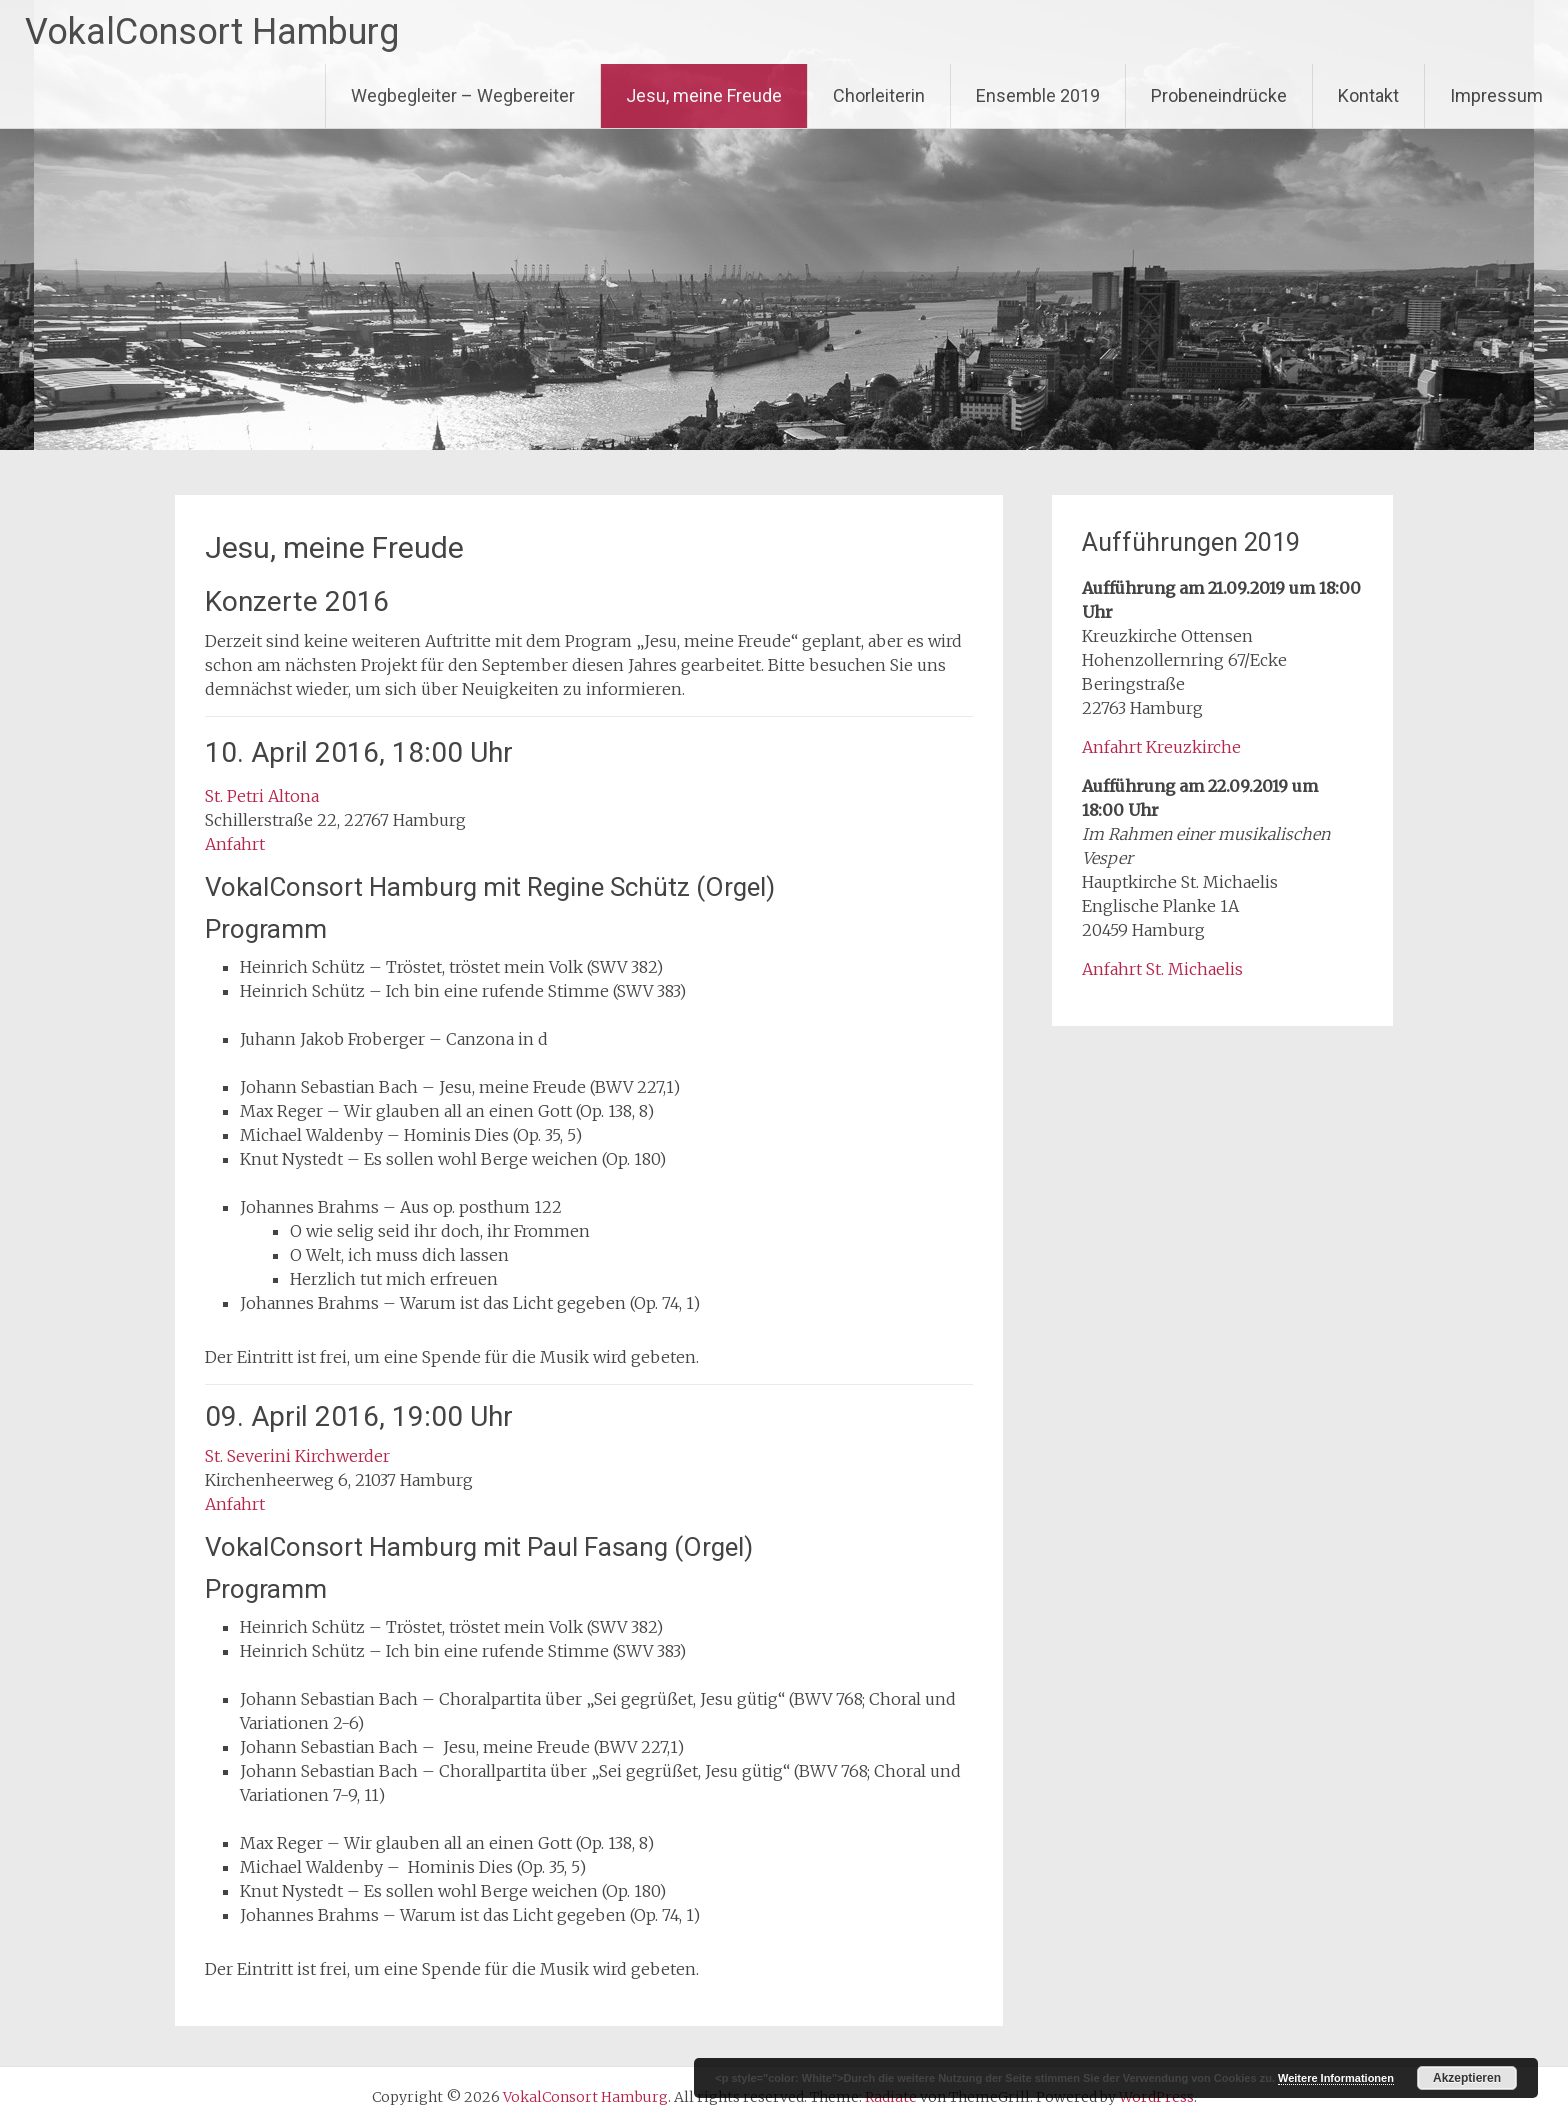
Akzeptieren (1467, 2078)
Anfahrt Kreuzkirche (1161, 747)
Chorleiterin (879, 95)
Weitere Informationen (1336, 2078)
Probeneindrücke (1219, 95)
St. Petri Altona (262, 796)
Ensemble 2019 (1038, 95)
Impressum (1496, 95)
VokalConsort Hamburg (212, 32)
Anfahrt (235, 844)
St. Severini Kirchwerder (297, 1456)
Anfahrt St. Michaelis (1162, 969)
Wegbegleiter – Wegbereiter (463, 95)
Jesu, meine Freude (704, 95)
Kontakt (1368, 95)
